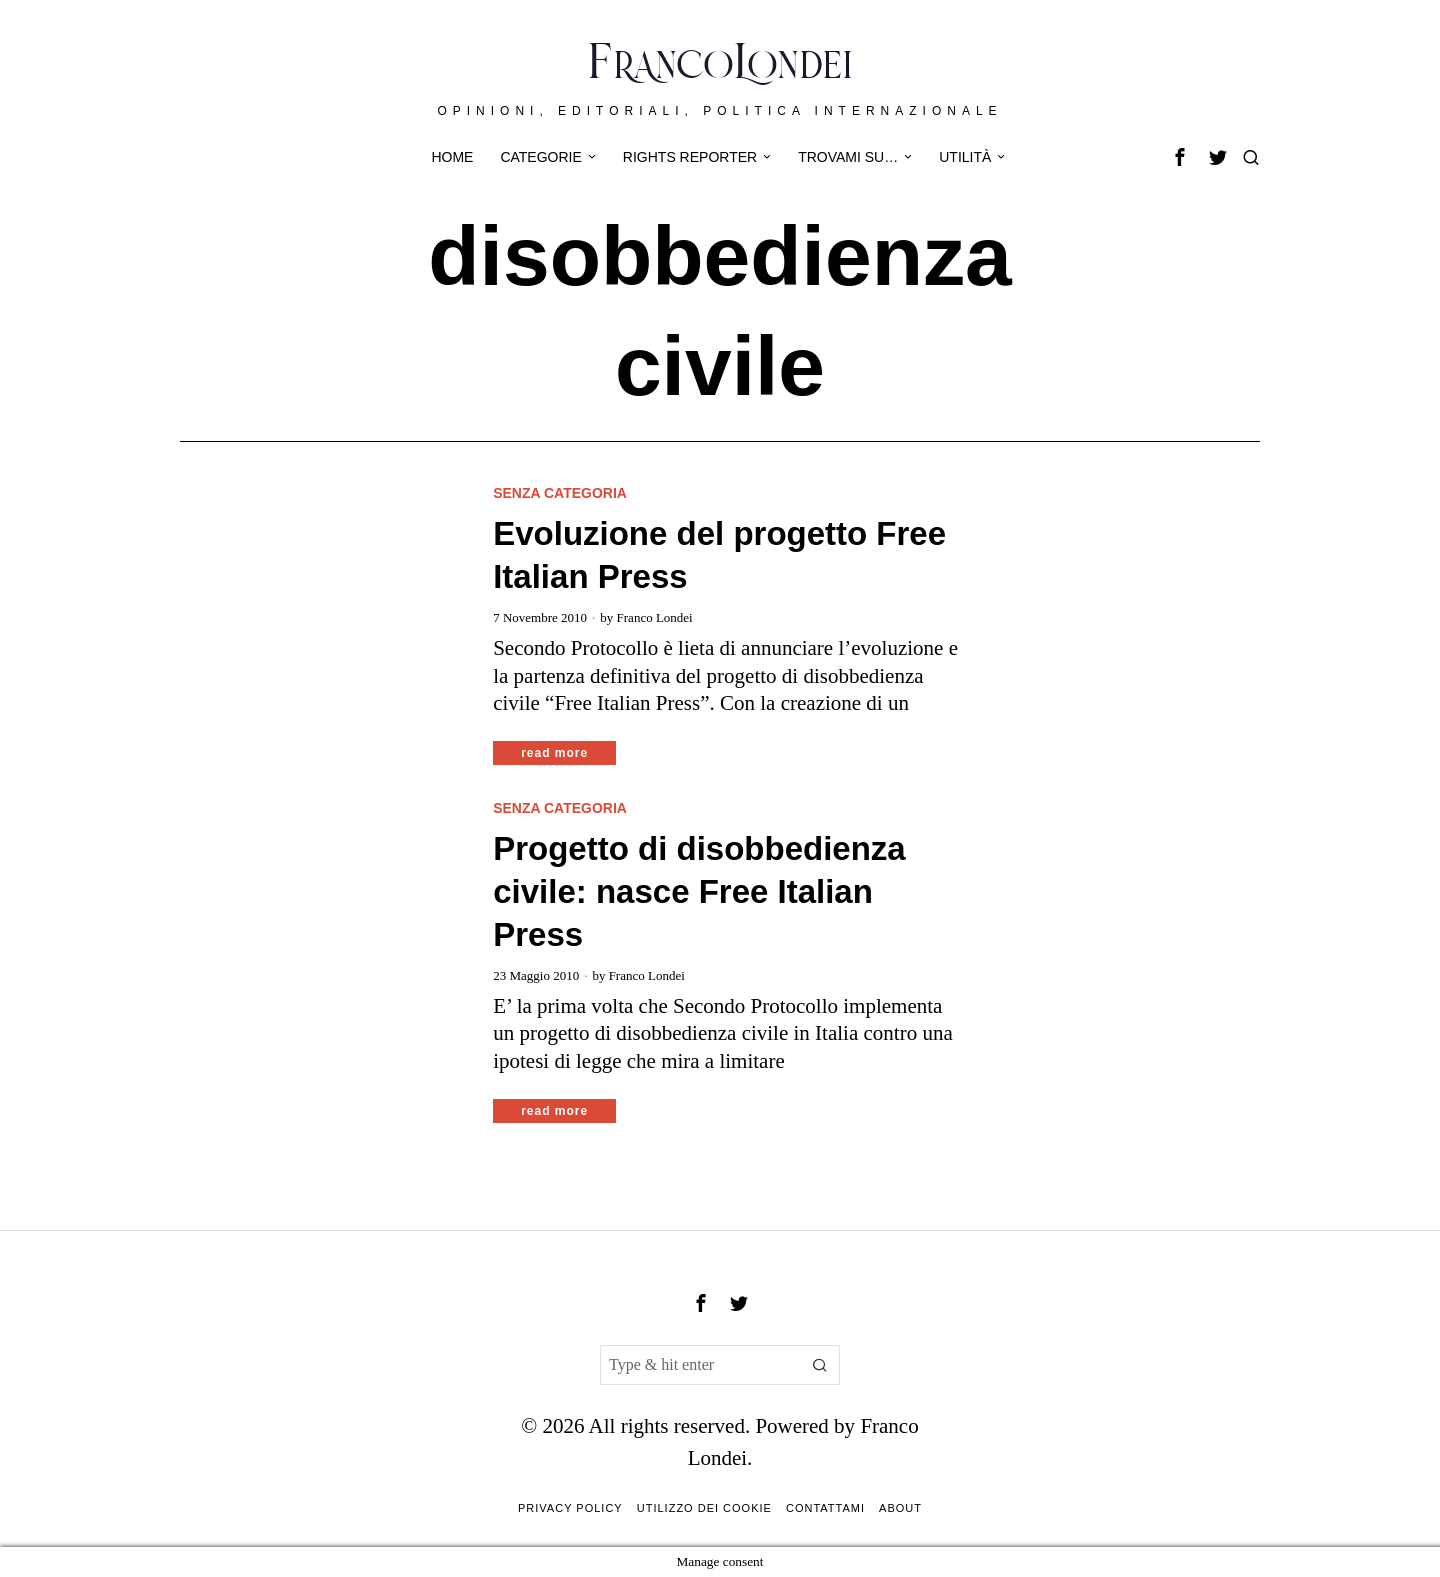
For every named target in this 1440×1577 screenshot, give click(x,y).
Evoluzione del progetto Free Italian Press (719, 555)
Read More (554, 753)
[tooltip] (1180, 157)
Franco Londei (655, 617)
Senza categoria (560, 493)
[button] (820, 1365)
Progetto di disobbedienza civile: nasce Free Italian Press (699, 891)
